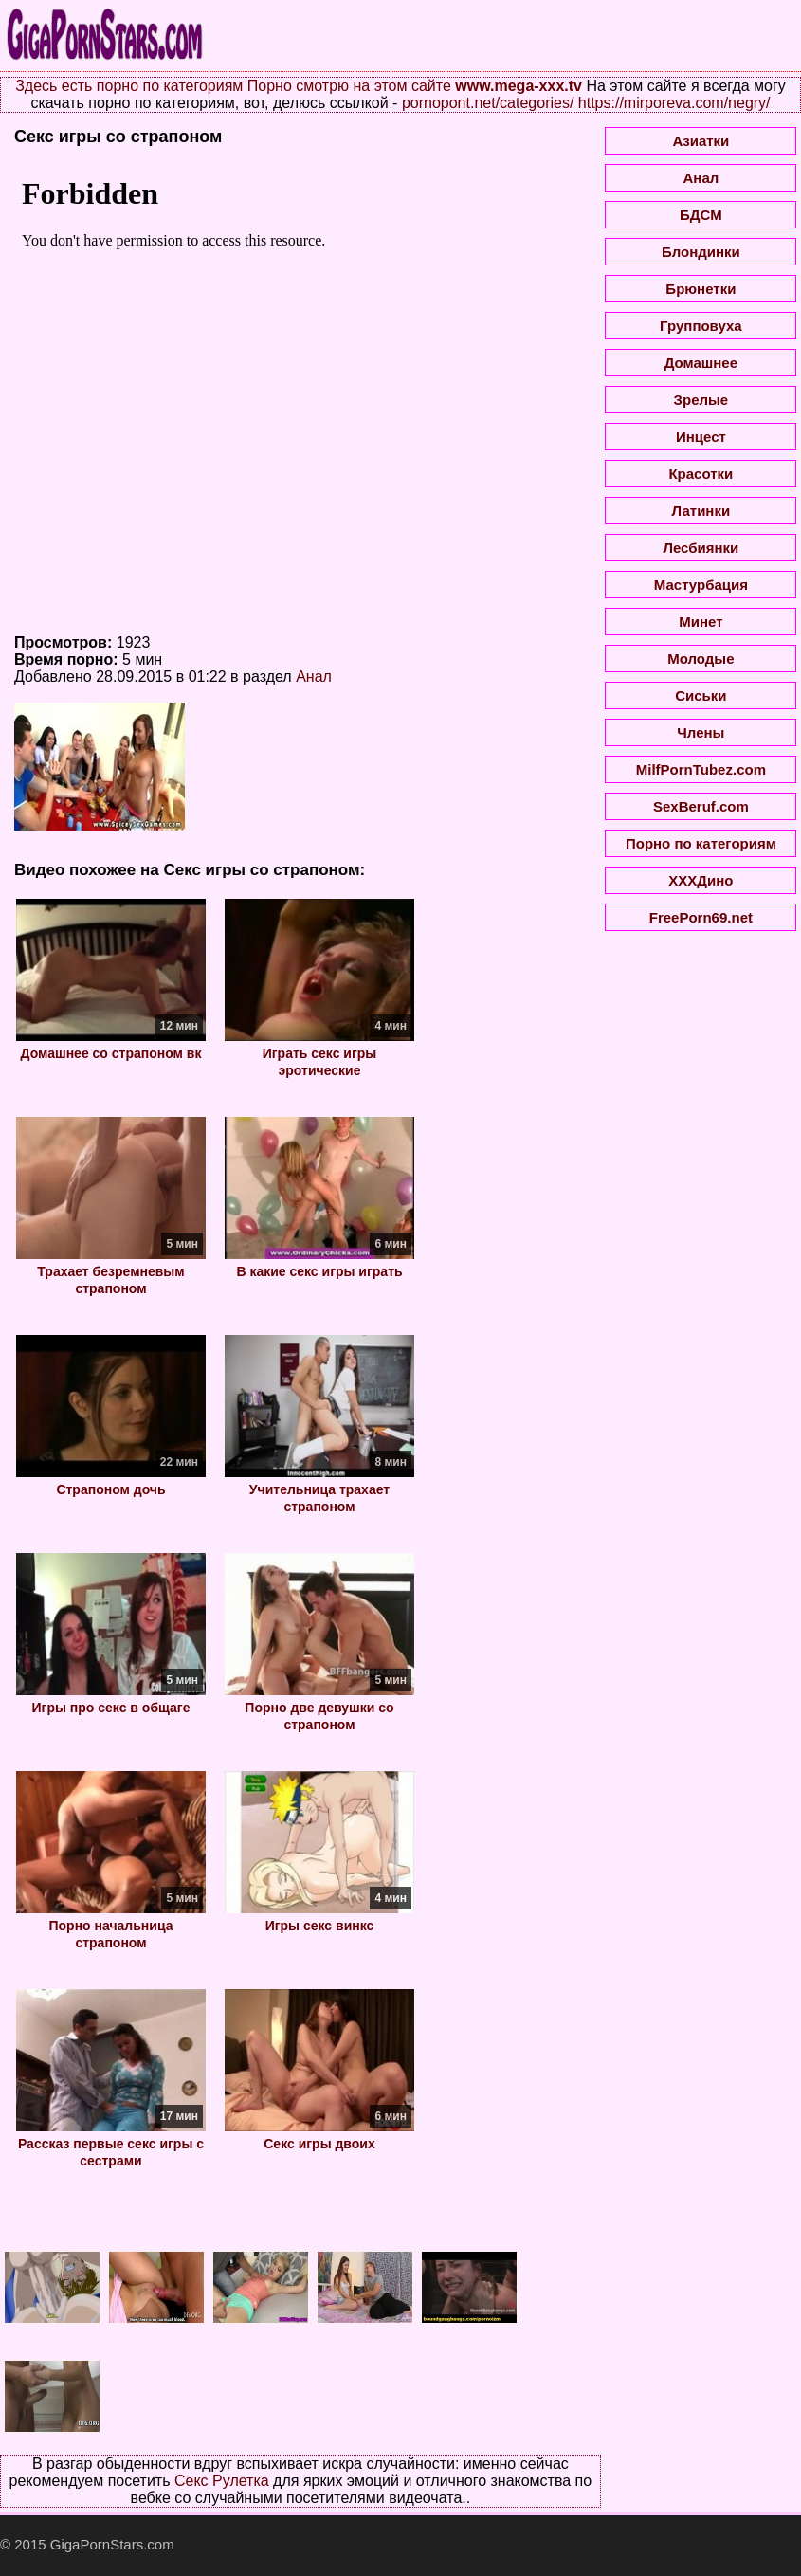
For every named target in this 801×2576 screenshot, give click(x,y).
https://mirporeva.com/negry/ (674, 103)
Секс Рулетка (221, 2481)
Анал (314, 676)
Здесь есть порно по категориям (129, 86)
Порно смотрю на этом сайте (349, 86)
